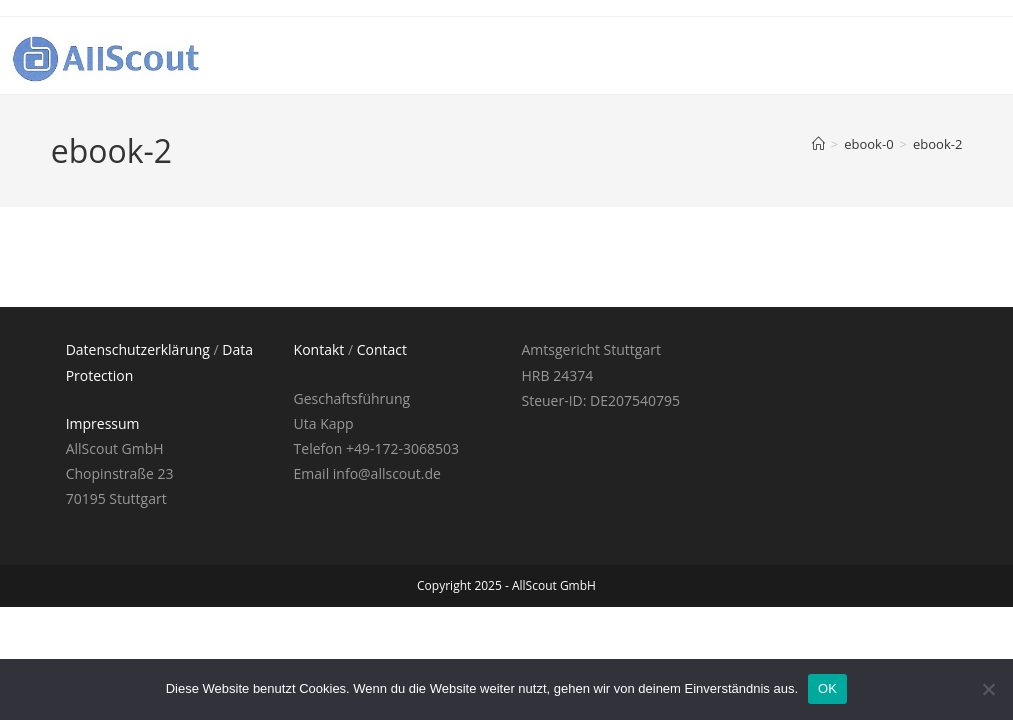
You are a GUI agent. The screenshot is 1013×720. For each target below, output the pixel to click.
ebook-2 (937, 144)
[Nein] (988, 689)
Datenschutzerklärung (138, 349)
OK (827, 688)
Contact (382, 349)
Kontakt (319, 349)
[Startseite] (818, 144)
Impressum (103, 423)
